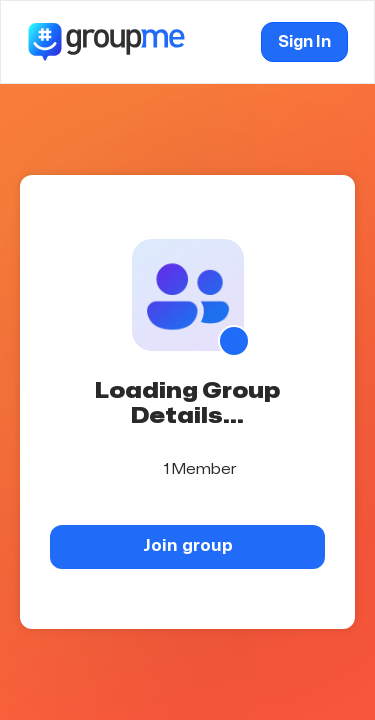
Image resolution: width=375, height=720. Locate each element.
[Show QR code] (234, 341)
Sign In (304, 42)
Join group (188, 545)
